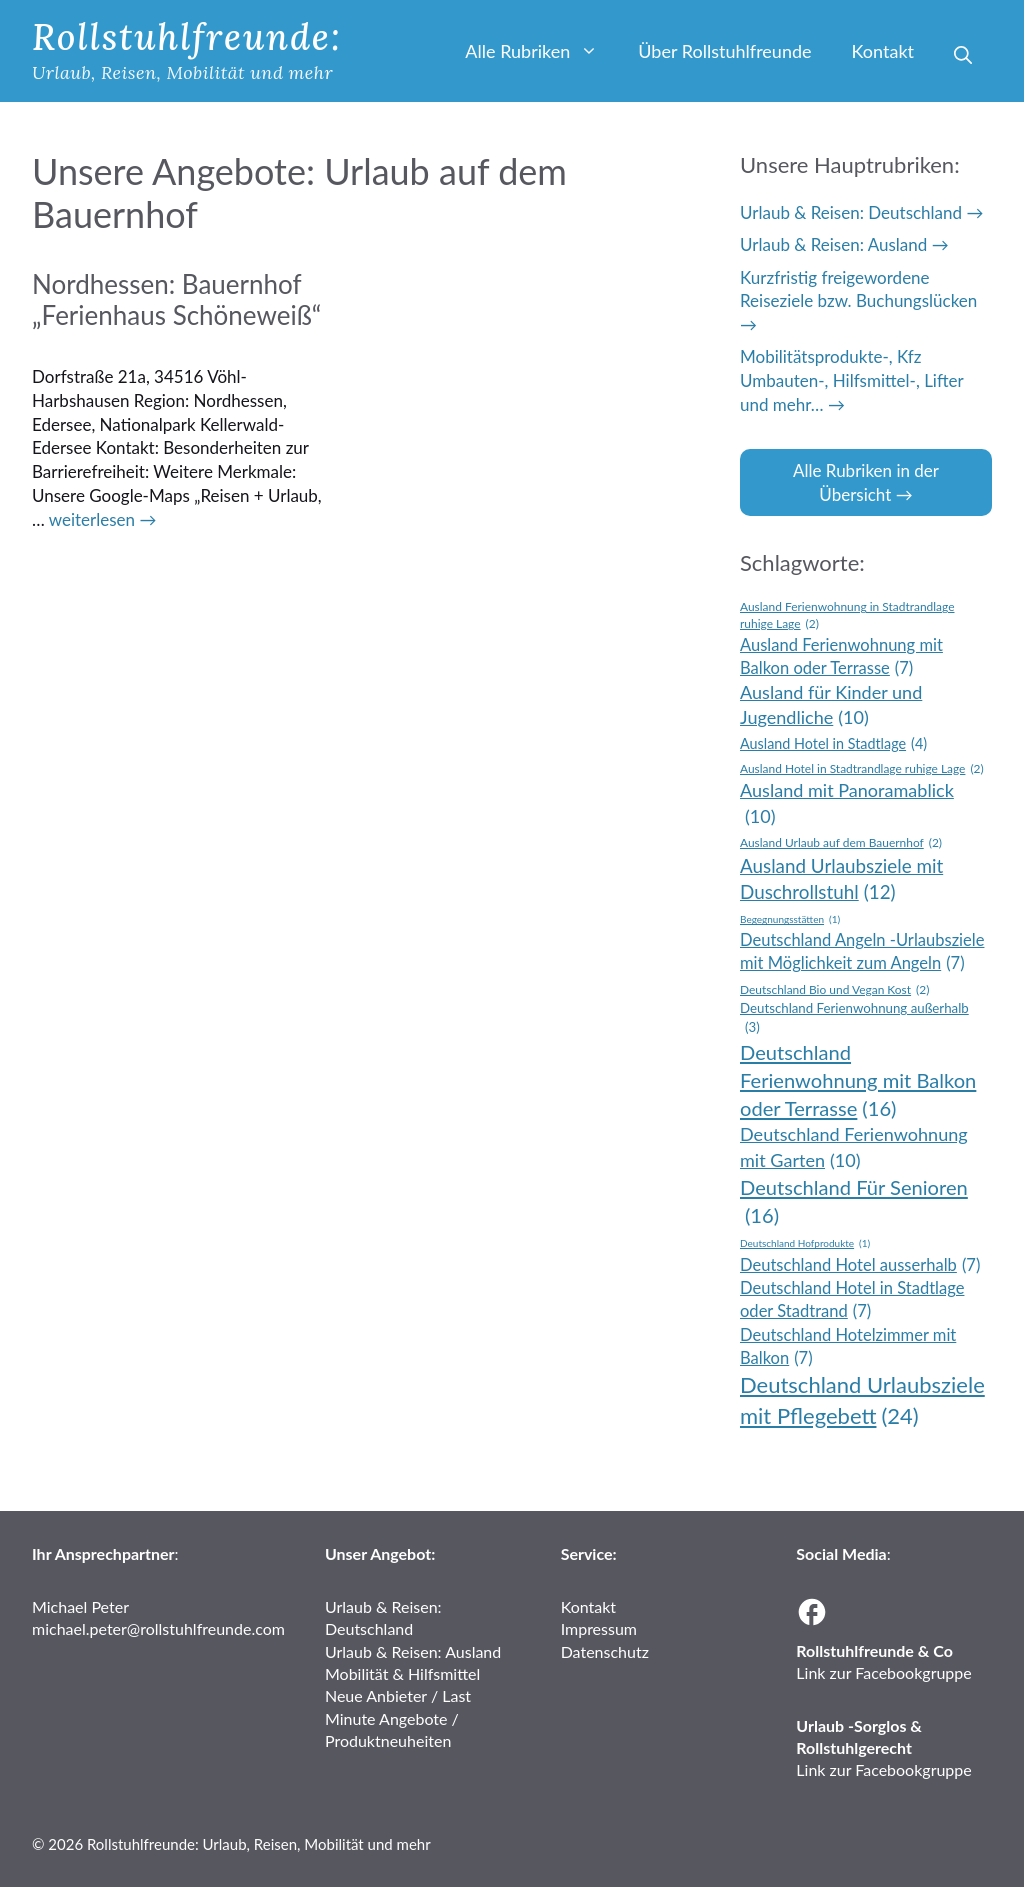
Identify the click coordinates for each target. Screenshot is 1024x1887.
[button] (963, 55)
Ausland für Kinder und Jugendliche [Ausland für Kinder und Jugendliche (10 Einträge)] (831, 706)
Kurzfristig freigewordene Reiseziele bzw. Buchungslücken (858, 289)
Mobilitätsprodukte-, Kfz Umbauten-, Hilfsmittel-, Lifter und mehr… (851, 380)
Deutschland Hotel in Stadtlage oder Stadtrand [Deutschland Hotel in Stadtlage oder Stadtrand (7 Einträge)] (852, 1300)
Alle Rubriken (541, 51)
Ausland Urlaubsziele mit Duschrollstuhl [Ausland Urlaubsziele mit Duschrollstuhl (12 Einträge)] (841, 880)
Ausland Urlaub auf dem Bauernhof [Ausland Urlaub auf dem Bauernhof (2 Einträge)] (841, 843)
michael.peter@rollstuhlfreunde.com (158, 1628)
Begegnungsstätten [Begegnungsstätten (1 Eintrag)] (790, 919)
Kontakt (883, 51)
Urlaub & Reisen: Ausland (833, 244)
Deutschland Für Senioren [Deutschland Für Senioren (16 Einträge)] (854, 1202)
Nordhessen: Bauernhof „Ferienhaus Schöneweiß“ (176, 299)
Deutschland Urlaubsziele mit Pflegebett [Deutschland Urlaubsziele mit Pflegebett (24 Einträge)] (862, 1401)
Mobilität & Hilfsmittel (402, 1673)
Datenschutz (605, 1651)
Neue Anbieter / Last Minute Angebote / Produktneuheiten (398, 1718)
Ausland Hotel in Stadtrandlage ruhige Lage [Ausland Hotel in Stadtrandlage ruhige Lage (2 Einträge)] (862, 769)
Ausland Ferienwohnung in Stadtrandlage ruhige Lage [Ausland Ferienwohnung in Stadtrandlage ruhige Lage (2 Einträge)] (847, 616)
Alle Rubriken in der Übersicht (866, 482)
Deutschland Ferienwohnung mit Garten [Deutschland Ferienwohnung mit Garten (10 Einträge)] (854, 1148)
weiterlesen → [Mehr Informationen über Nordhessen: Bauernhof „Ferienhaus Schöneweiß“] (103, 519)
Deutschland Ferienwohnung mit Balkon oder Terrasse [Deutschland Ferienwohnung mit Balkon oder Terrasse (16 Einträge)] (858, 1081)
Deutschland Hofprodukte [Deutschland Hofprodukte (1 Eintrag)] (805, 1243)
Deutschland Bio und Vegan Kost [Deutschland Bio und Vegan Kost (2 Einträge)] (834, 990)
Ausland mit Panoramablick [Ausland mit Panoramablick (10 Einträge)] (847, 804)
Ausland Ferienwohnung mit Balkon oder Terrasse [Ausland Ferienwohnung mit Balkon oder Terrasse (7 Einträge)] (841, 657)
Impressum (599, 1628)
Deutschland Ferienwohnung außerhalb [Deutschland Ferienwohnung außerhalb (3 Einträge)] (854, 1018)
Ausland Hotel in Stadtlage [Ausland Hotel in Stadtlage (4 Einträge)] (833, 744)
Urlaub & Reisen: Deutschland (851, 212)
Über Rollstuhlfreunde (724, 51)
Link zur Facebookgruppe (883, 1672)
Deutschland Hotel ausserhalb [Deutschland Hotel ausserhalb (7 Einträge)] (860, 1265)
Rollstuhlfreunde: (187, 37)
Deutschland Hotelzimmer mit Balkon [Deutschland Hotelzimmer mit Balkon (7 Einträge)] (848, 1347)
